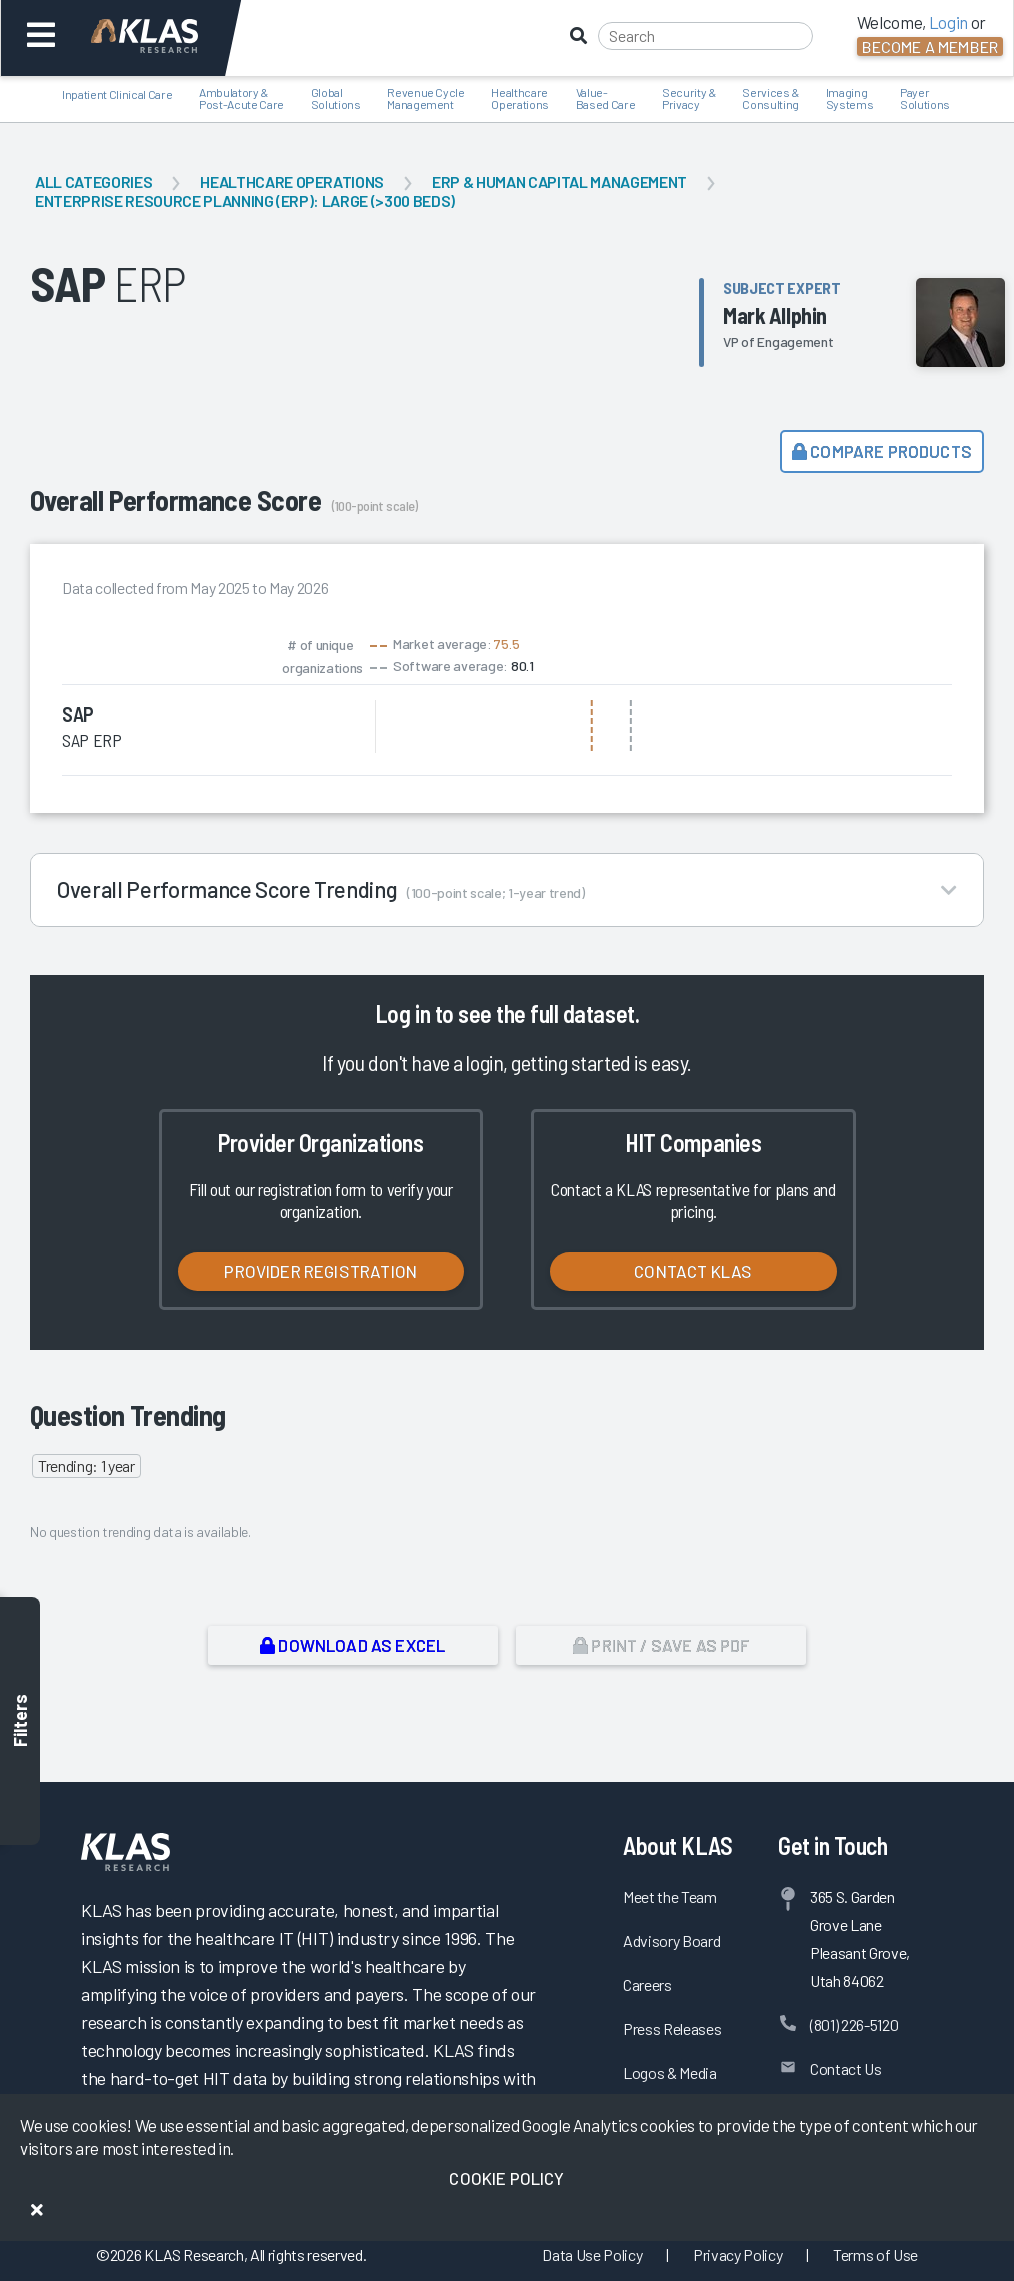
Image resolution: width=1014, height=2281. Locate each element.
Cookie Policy (506, 2178)
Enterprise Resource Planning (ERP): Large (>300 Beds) (245, 200)
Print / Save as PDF (661, 1645)
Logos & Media (670, 2072)
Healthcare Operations (292, 181)
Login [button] (948, 22)
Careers (647, 1984)
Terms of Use (875, 2254)
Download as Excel (352, 1645)
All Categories (93, 181)
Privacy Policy (737, 2254)
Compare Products (882, 451)
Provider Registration (320, 1271)
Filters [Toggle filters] (20, 1720)
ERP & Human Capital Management (559, 181)
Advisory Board (671, 1940)
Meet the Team (670, 1896)
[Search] (705, 36)
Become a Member (930, 46)
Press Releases (672, 2028)
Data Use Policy (592, 2254)
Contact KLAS (693, 1271)
